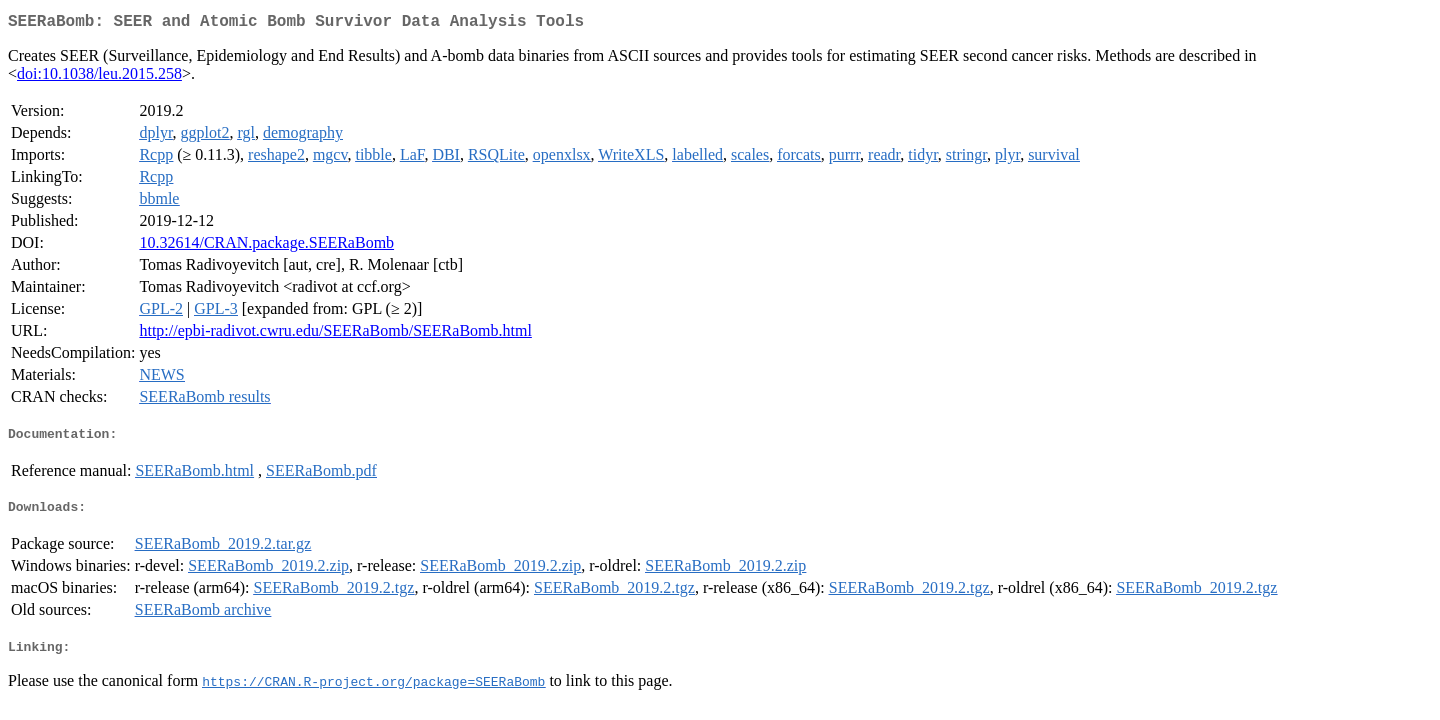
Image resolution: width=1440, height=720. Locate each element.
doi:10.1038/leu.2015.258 (99, 77)
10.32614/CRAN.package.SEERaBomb (266, 246)
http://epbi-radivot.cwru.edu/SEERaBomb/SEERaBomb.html (335, 334)
